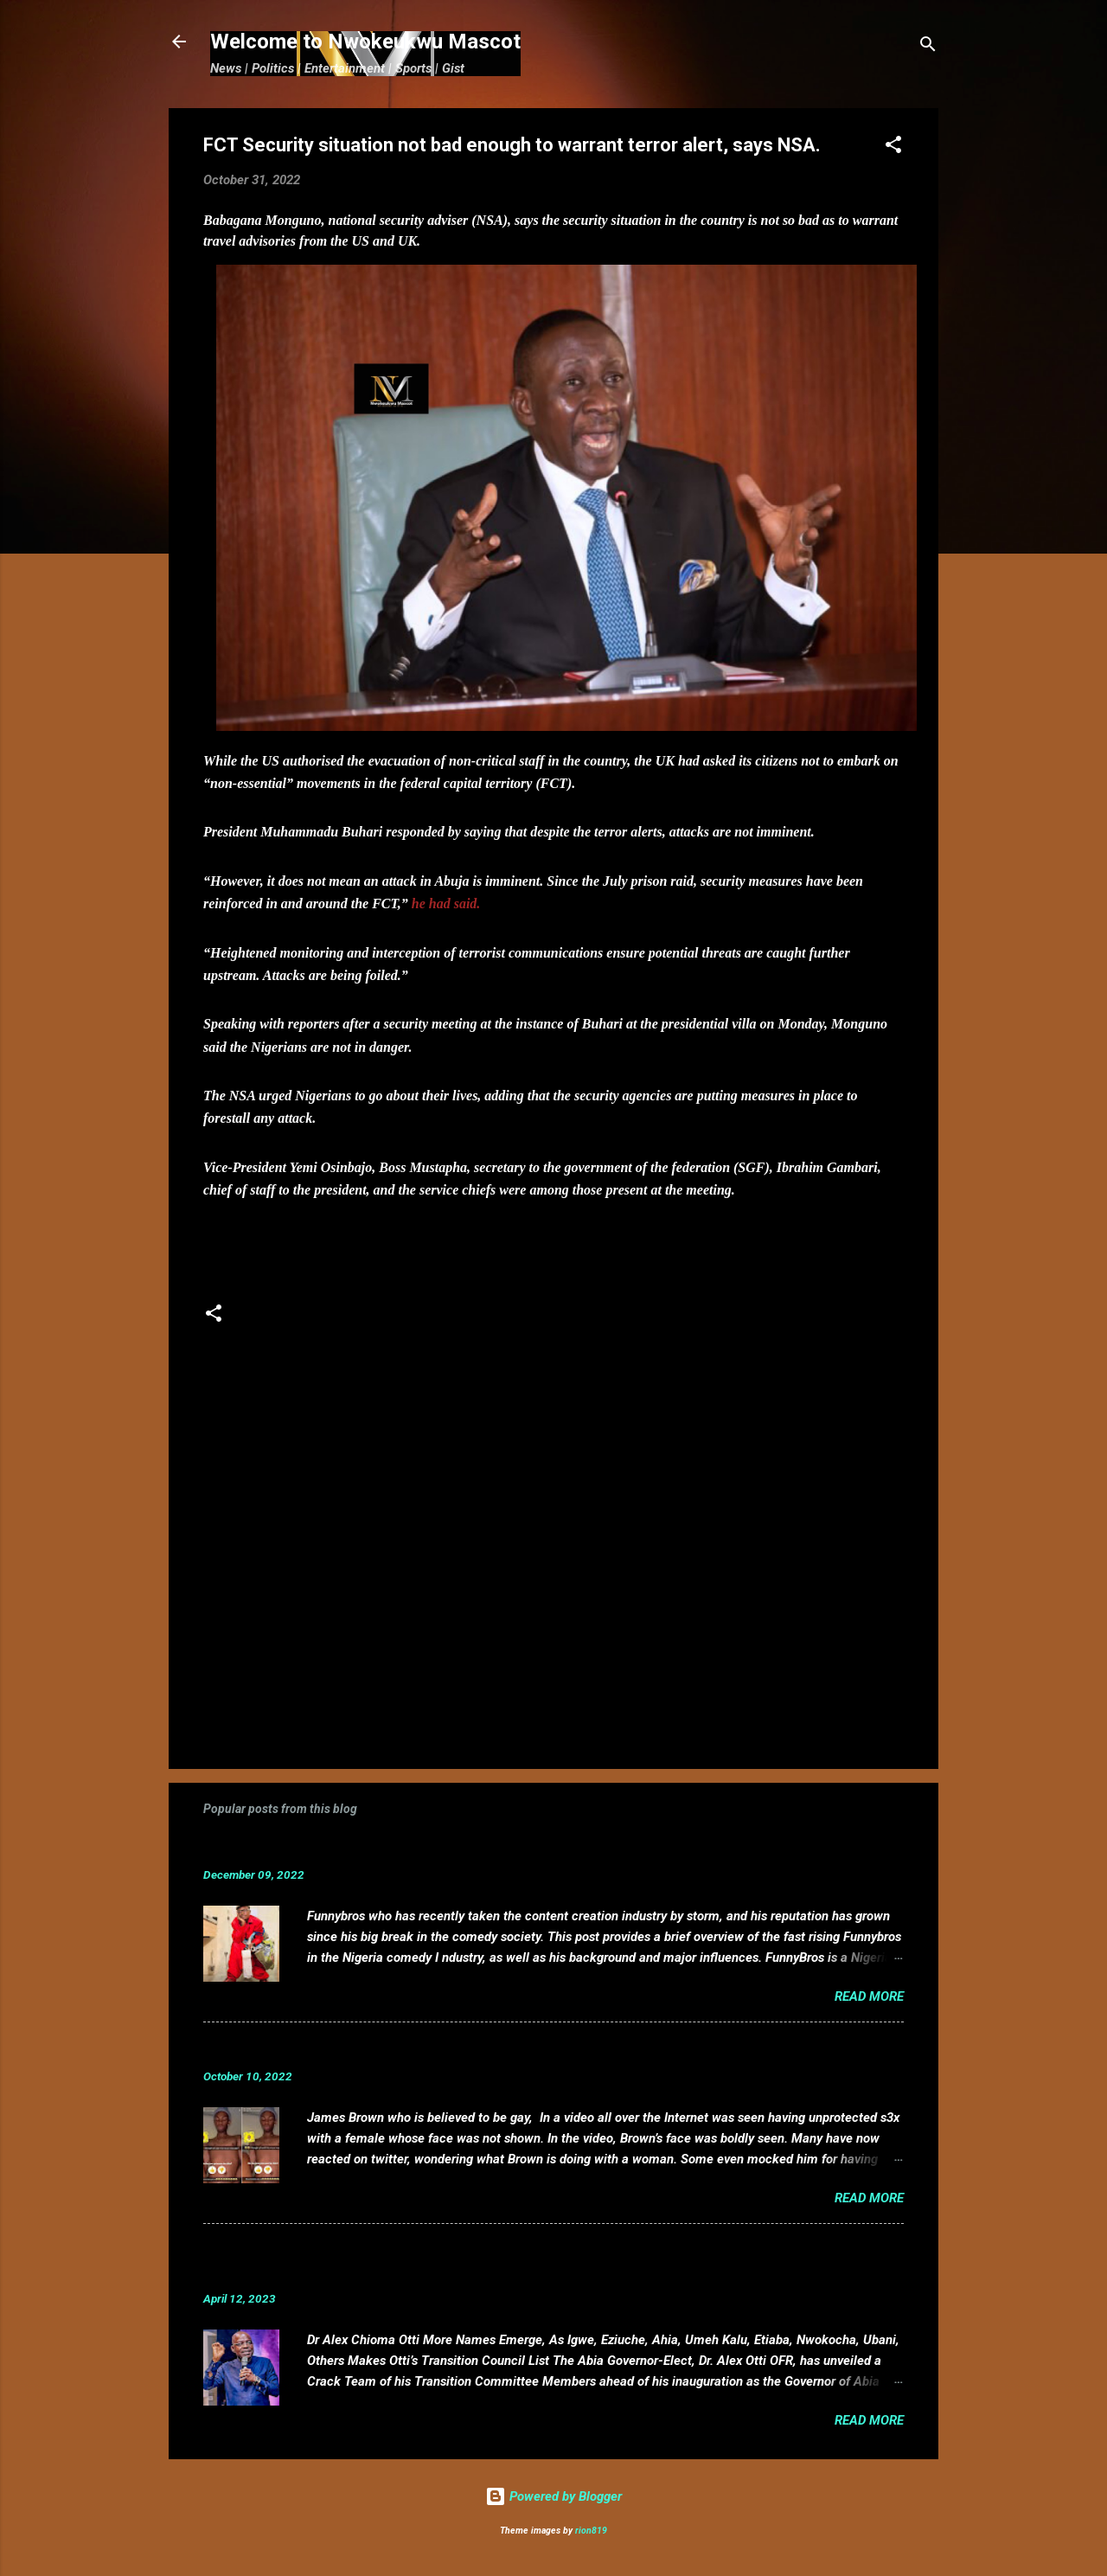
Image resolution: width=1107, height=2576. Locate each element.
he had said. (446, 903)
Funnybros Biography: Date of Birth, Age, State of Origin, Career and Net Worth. (486, 1848)
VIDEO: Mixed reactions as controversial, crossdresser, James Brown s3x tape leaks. (504, 2050)
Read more (869, 1996)
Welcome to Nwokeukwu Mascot (365, 41)
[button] (893, 147)
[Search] (928, 47)
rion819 (591, 2530)
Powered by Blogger (553, 2496)
